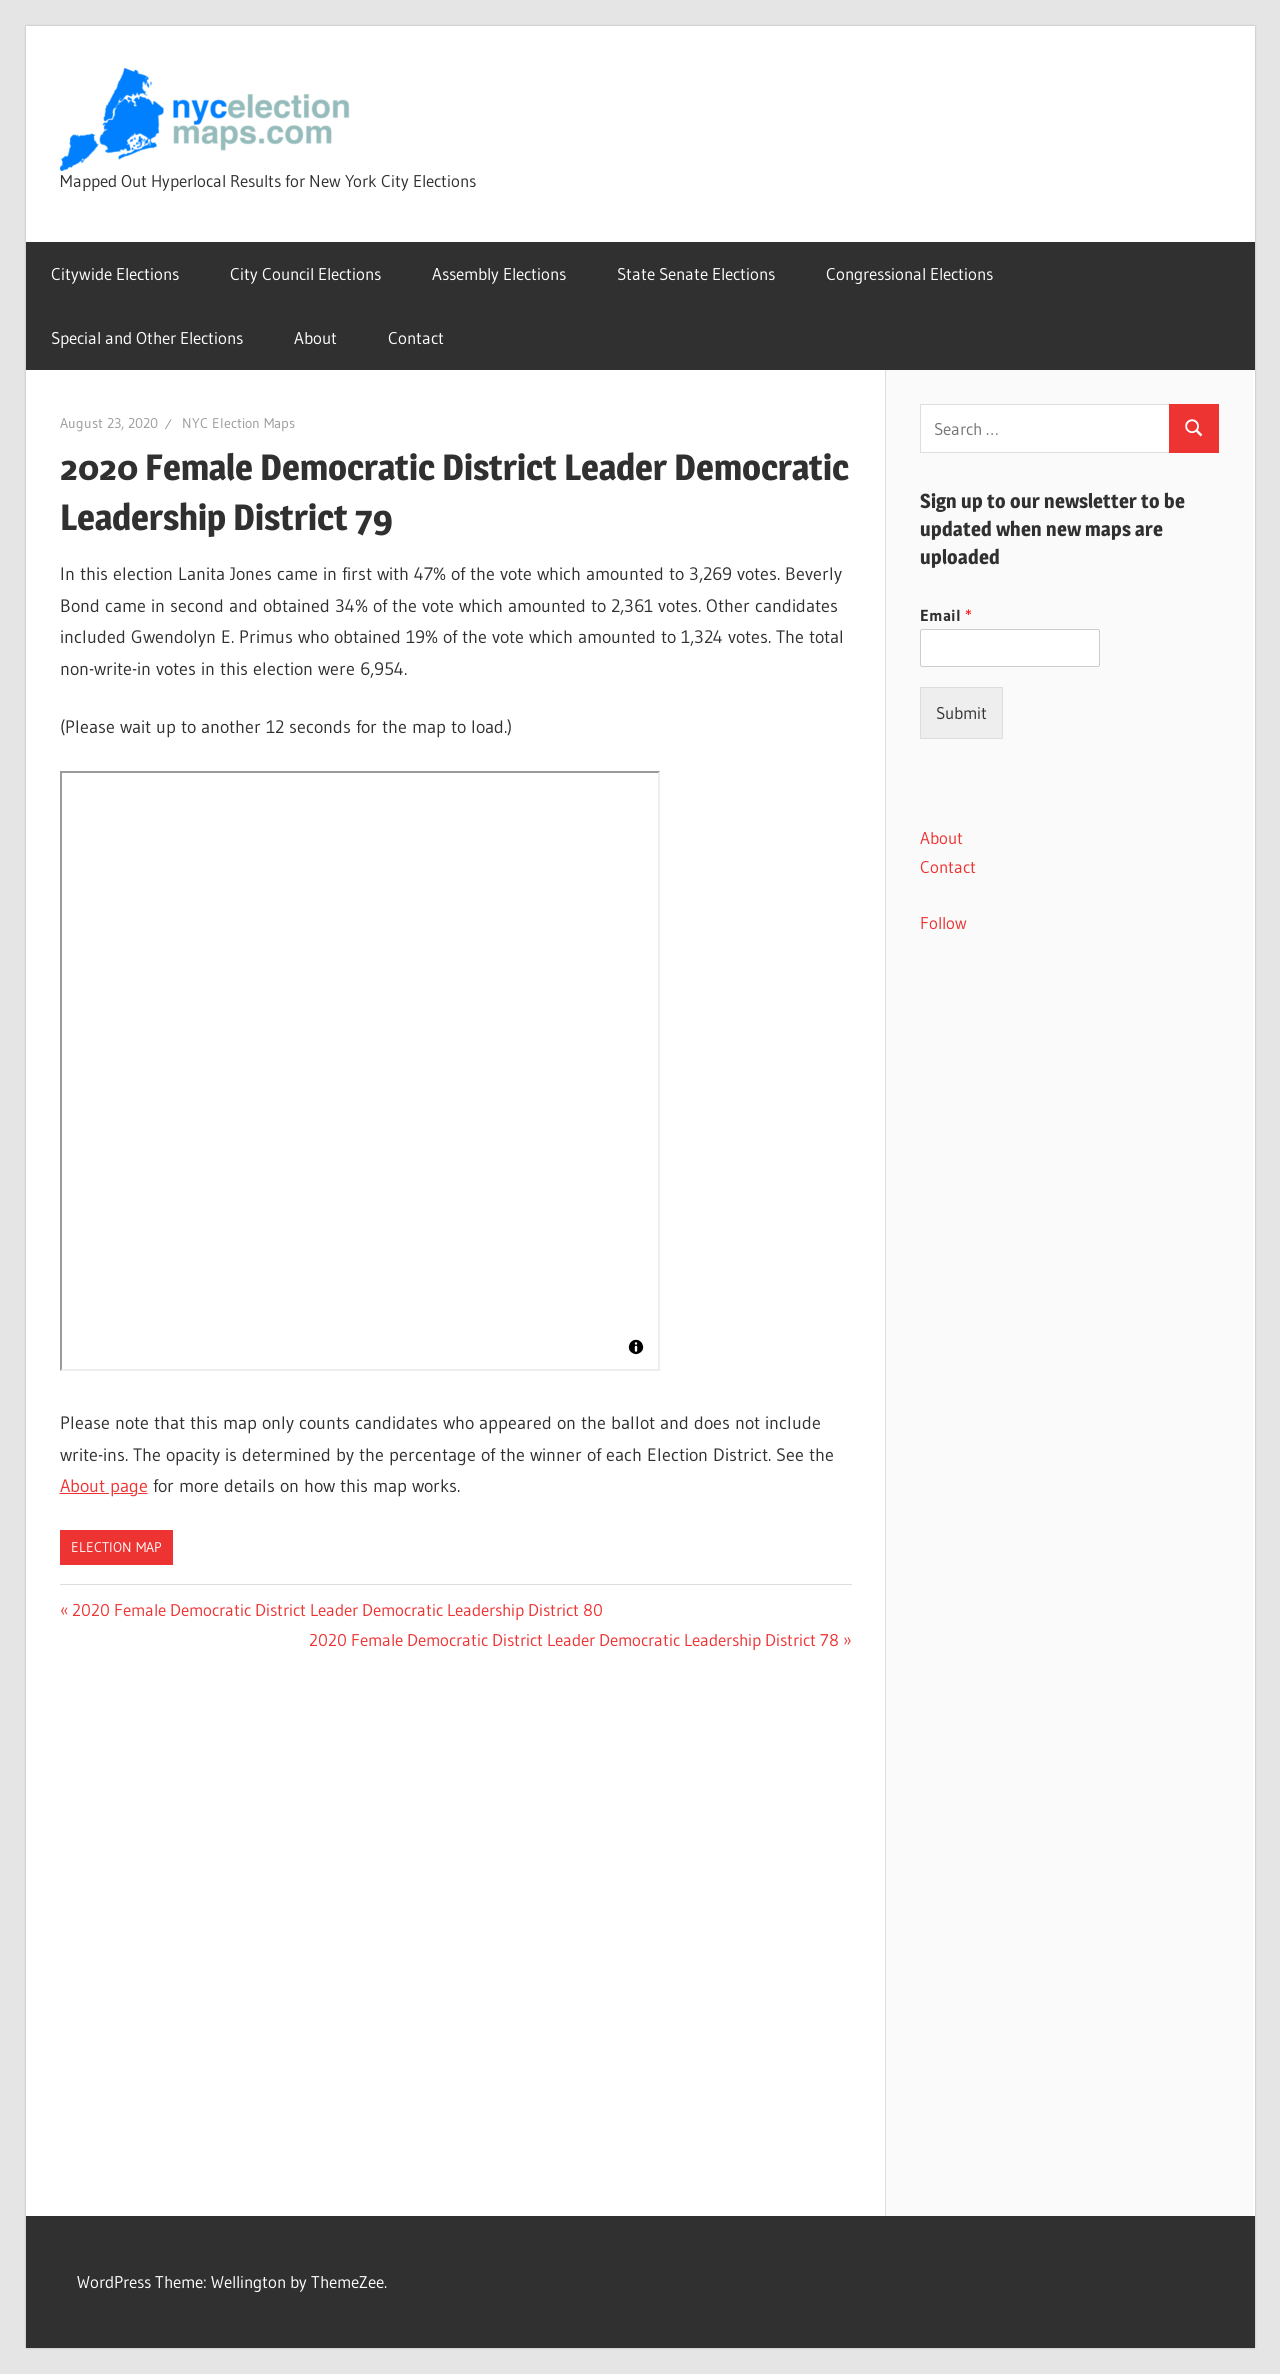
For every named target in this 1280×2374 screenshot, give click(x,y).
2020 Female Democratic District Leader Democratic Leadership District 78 (574, 1639)
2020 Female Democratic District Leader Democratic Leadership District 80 (337, 1609)
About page (104, 1486)
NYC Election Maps (238, 423)
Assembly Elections (499, 273)
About (315, 337)
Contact (416, 337)
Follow (943, 922)
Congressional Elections (909, 273)
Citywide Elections (115, 273)
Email (946, 615)
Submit (961, 712)
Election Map (116, 1547)
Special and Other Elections (147, 337)
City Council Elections (305, 273)
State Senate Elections (696, 273)
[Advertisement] (1070, 1297)
